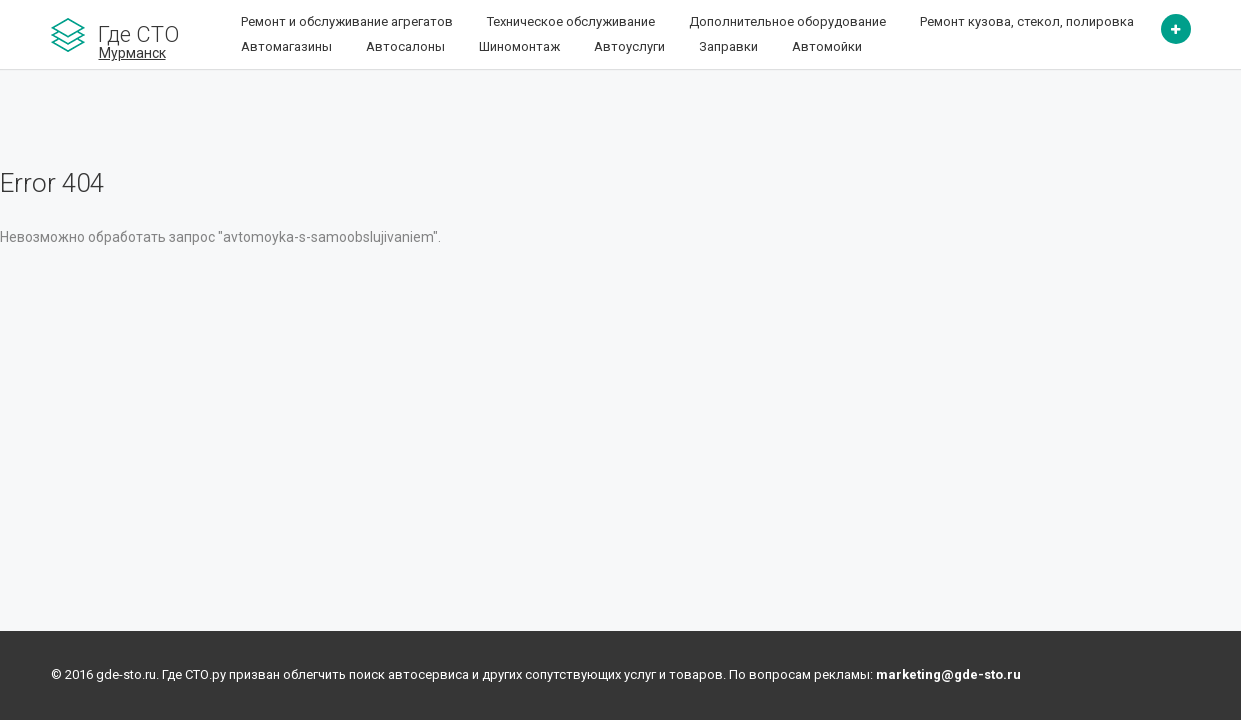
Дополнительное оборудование (787, 21)
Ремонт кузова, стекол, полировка (1027, 21)
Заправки (728, 46)
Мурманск (132, 53)
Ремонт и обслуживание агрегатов (347, 21)
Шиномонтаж (519, 46)
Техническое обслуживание (571, 21)
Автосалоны (405, 46)
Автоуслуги (629, 46)
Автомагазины (286, 46)
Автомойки (827, 46)
